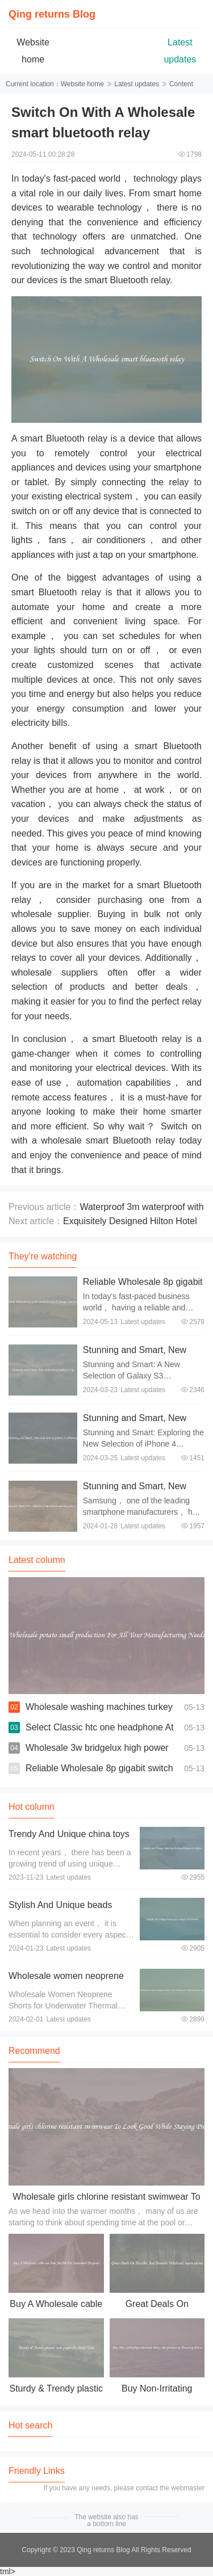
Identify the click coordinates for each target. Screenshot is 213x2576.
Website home (82, 84)
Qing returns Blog (52, 14)
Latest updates (136, 84)
